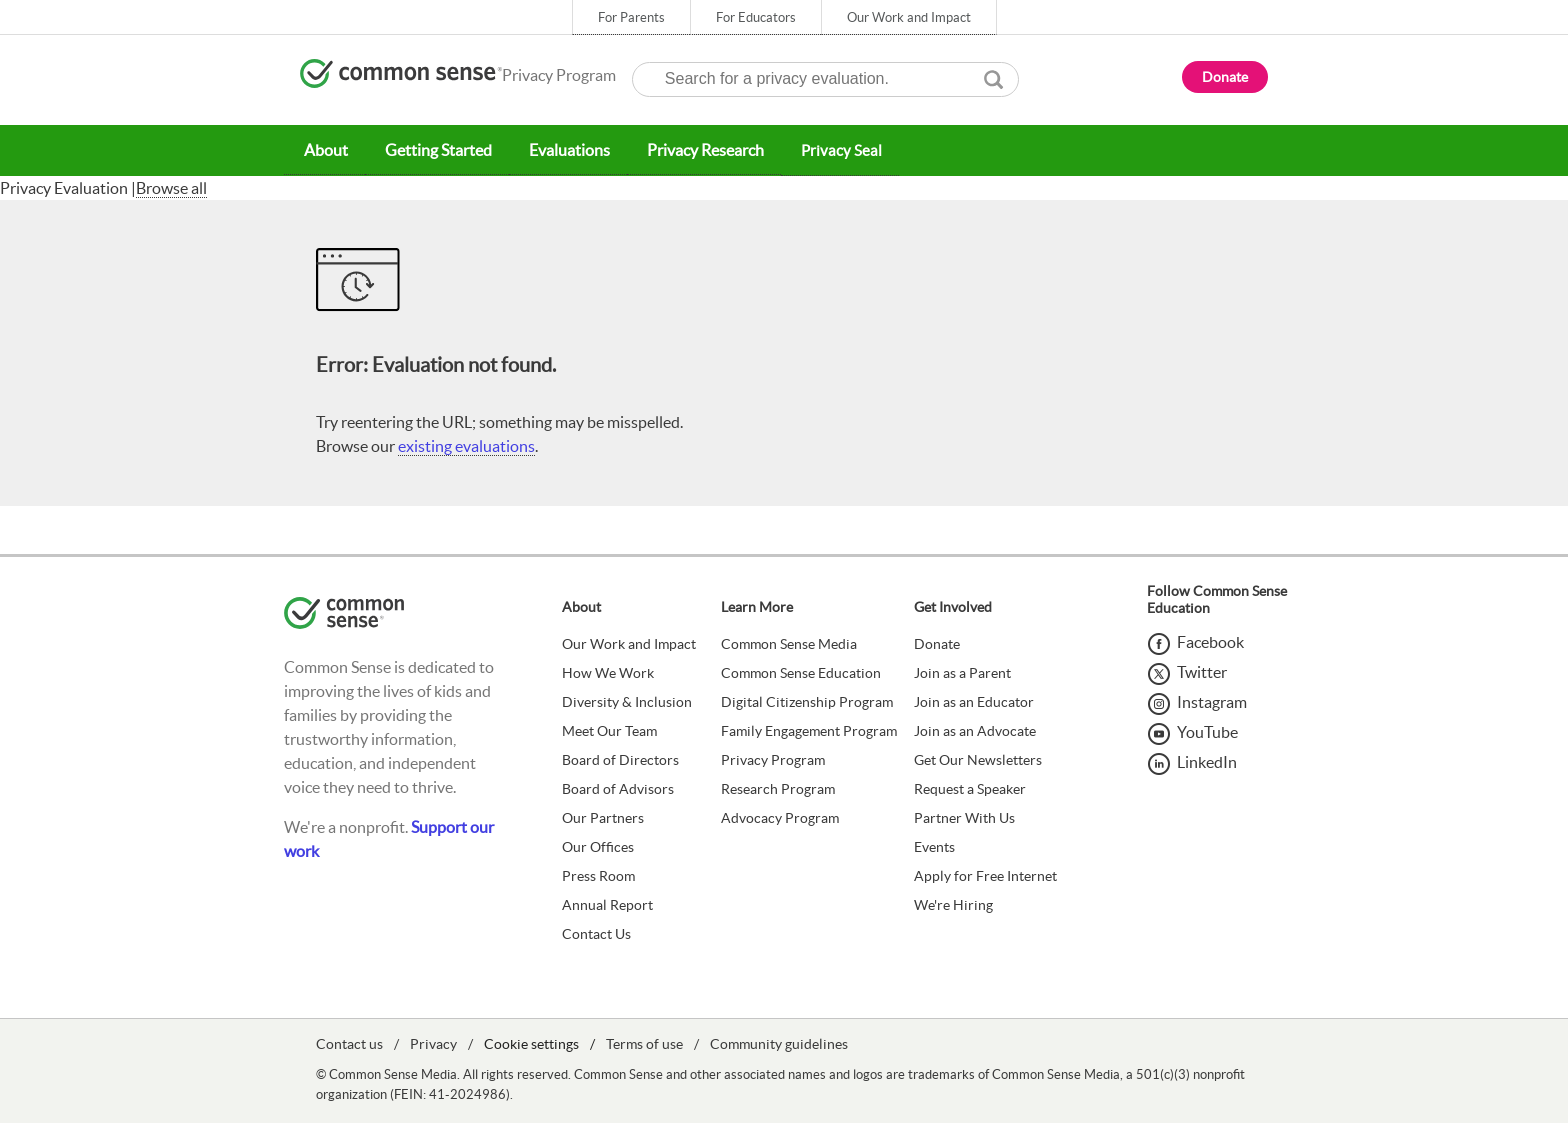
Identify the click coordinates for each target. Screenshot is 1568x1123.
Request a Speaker (970, 788)
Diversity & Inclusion (627, 701)
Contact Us (596, 933)
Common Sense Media (789, 643)
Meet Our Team (609, 730)
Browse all (171, 187)
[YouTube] (1192, 731)
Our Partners (603, 817)
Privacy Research (694, 149)
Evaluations (561, 149)
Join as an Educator (974, 701)
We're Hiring (953, 904)
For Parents (631, 17)
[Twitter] (1187, 671)
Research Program (778, 788)
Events (934, 846)
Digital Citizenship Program (807, 701)
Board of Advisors (618, 788)
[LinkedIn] (1192, 761)
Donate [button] (1225, 77)
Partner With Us (964, 817)
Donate (937, 643)
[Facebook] (1195, 641)
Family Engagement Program (809, 730)
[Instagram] (1197, 701)
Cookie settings (531, 1043)
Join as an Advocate (975, 730)
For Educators (756, 17)
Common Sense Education (801, 672)
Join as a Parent (962, 672)
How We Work (608, 672)
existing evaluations (466, 445)
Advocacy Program (780, 817)
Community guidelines (779, 1043)
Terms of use (644, 1043)
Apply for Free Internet (985, 875)
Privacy (433, 1043)
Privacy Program (773, 759)
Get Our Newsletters (978, 759)
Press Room (598, 875)
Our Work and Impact (909, 17)
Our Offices (598, 846)
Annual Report (607, 904)
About (324, 149)
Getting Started (433, 149)
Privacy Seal (829, 149)
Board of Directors (620, 759)
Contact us (349, 1043)
